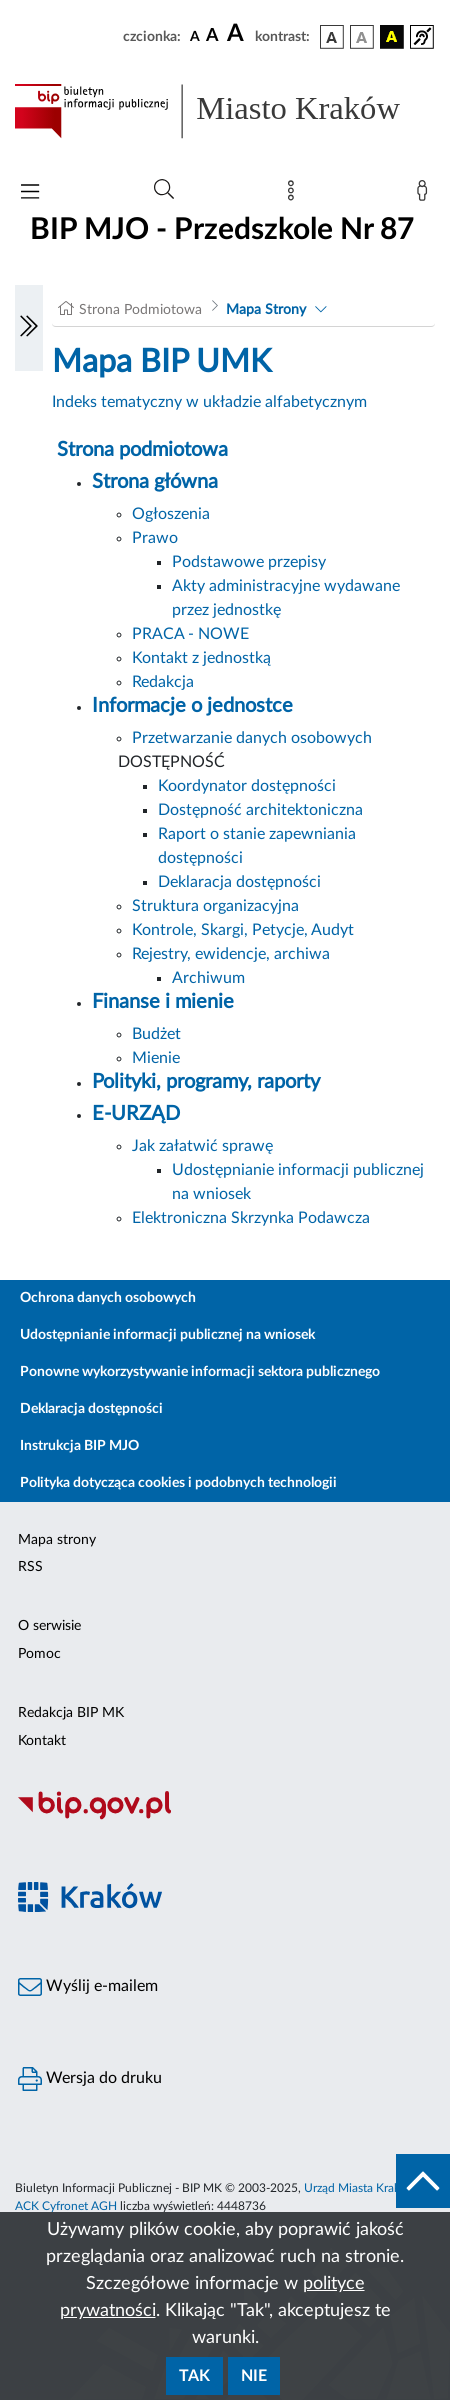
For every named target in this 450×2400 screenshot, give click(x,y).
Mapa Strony (266, 310)
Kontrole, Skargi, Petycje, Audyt (243, 930)
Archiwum (208, 978)
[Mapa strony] (295, 195)
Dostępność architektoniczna (260, 810)
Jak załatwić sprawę (202, 1146)
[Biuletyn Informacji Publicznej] (225, 1817)
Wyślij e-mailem (88, 1987)
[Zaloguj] (426, 195)
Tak (194, 2376)
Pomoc (39, 1654)
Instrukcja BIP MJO (79, 1446)
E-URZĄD (136, 1114)
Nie (254, 2376)
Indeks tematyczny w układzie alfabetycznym (209, 402)
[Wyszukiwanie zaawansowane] (164, 190)
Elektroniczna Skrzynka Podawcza (251, 1218)
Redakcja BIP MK (71, 1713)
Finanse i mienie (163, 1002)
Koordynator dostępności (247, 786)
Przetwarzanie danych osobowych (252, 738)
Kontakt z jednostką (201, 658)
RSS (30, 1567)
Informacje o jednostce (192, 706)
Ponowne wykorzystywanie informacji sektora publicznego (200, 1372)
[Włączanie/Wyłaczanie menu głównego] (30, 193)
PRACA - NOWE (190, 634)
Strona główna (155, 482)
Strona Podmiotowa (140, 310)
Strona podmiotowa (142, 450)
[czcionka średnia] (212, 36)
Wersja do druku (90, 2079)
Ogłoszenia (171, 514)
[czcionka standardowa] (195, 36)
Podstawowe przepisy (249, 562)
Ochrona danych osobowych (108, 1298)
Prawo (155, 538)
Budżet (156, 1034)
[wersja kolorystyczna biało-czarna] (362, 37)
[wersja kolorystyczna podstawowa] (332, 37)
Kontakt (42, 1741)
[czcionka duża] (238, 34)
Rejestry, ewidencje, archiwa (231, 954)
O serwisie (49, 1626)
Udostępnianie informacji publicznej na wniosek (167, 1335)
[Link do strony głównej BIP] (225, 111)
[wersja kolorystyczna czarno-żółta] (392, 37)
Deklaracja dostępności (239, 882)
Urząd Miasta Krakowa (363, 2188)
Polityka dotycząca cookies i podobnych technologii (178, 1483)
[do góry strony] (423, 2181)
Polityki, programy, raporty (206, 1082)
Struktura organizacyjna (215, 906)
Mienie (156, 1058)
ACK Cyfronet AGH (66, 2206)
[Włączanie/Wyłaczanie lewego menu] (29, 328)
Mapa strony (57, 1540)
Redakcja (163, 682)
